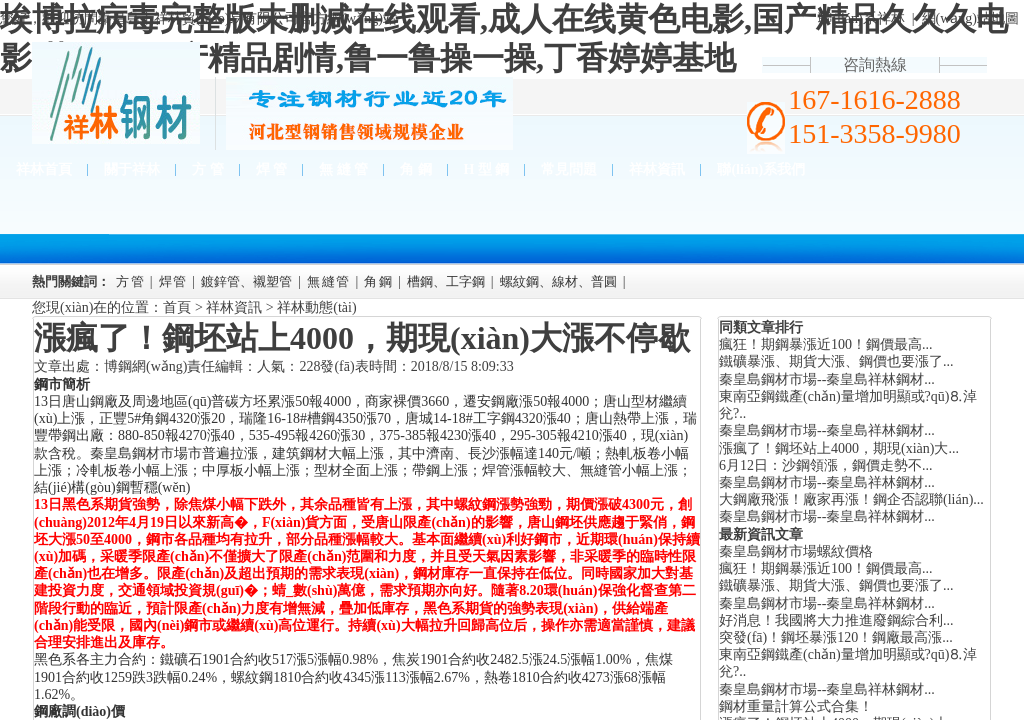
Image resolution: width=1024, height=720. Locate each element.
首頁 (177, 307)
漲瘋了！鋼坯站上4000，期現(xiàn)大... (839, 448)
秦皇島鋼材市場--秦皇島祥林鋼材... (827, 379)
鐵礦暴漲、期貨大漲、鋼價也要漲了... (836, 361)
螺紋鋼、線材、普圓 (558, 281)
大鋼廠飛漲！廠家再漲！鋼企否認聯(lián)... (851, 499)
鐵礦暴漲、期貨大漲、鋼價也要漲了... (836, 585)
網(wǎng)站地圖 (970, 18)
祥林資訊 (657, 169)
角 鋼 (416, 169)
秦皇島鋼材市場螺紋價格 (796, 551)
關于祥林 (132, 169)
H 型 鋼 (487, 169)
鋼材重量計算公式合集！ (796, 706)
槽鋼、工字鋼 (446, 281)
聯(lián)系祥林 (861, 18)
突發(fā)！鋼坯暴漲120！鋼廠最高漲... (836, 637)
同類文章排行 (761, 327)
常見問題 (569, 169)
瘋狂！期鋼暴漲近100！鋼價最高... (826, 568)
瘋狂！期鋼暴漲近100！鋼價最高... (826, 344)
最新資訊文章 (761, 534)
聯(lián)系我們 (761, 169)
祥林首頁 (44, 169)
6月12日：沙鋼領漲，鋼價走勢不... (826, 465)
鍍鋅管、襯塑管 (246, 281)
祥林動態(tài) (316, 307)
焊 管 (272, 169)
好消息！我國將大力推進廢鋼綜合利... (836, 620)
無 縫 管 (343, 169)
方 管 (208, 169)
